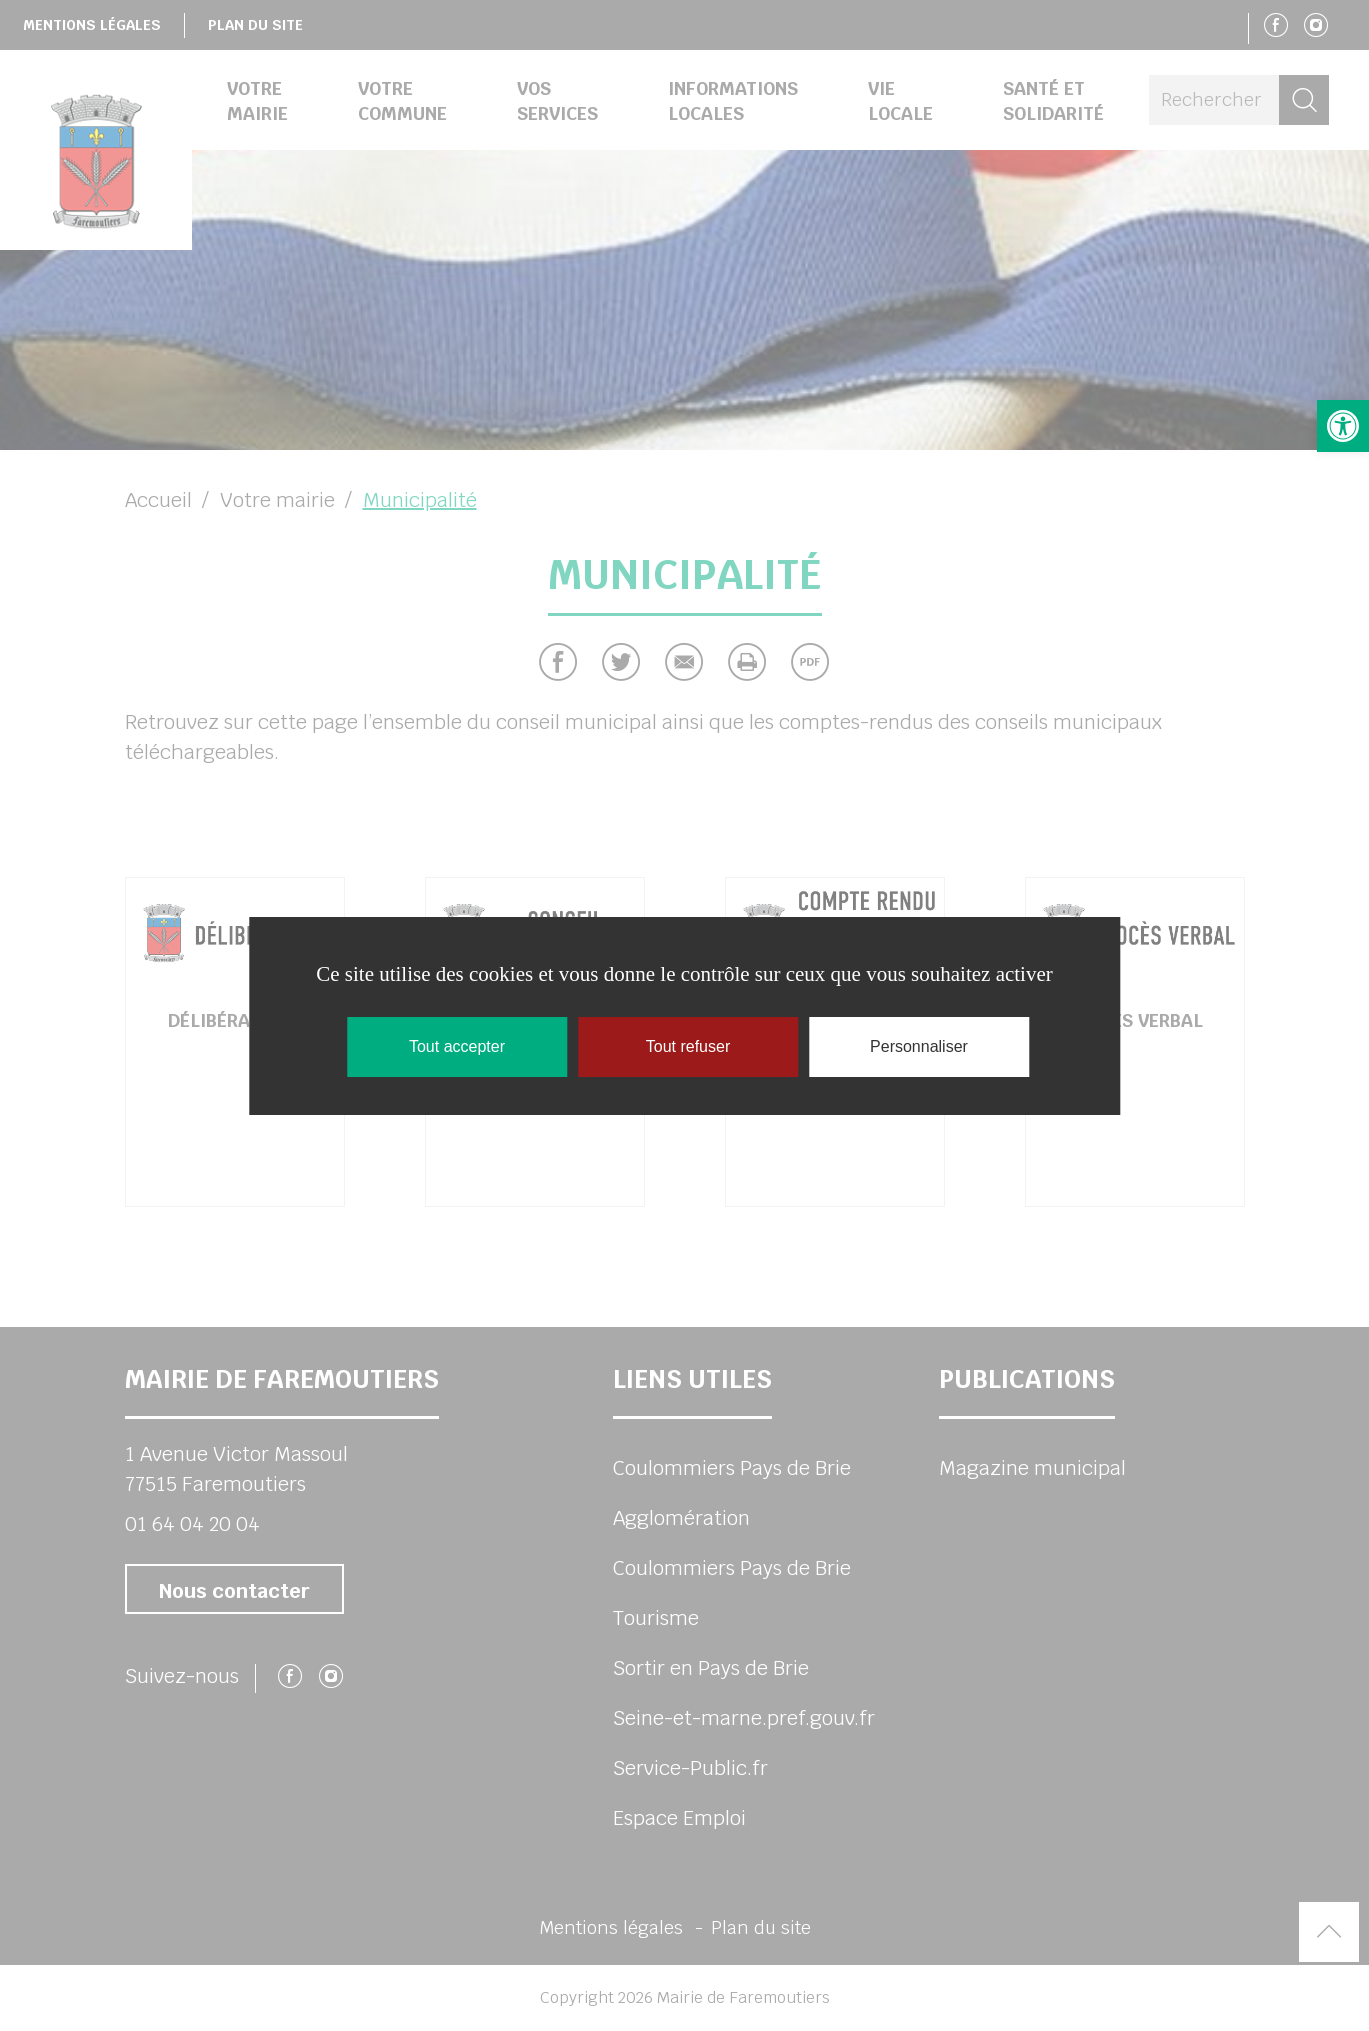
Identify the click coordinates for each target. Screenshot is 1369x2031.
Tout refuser (688, 1046)
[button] (1343, 426)
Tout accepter (457, 1046)
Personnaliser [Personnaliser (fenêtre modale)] (919, 1046)
